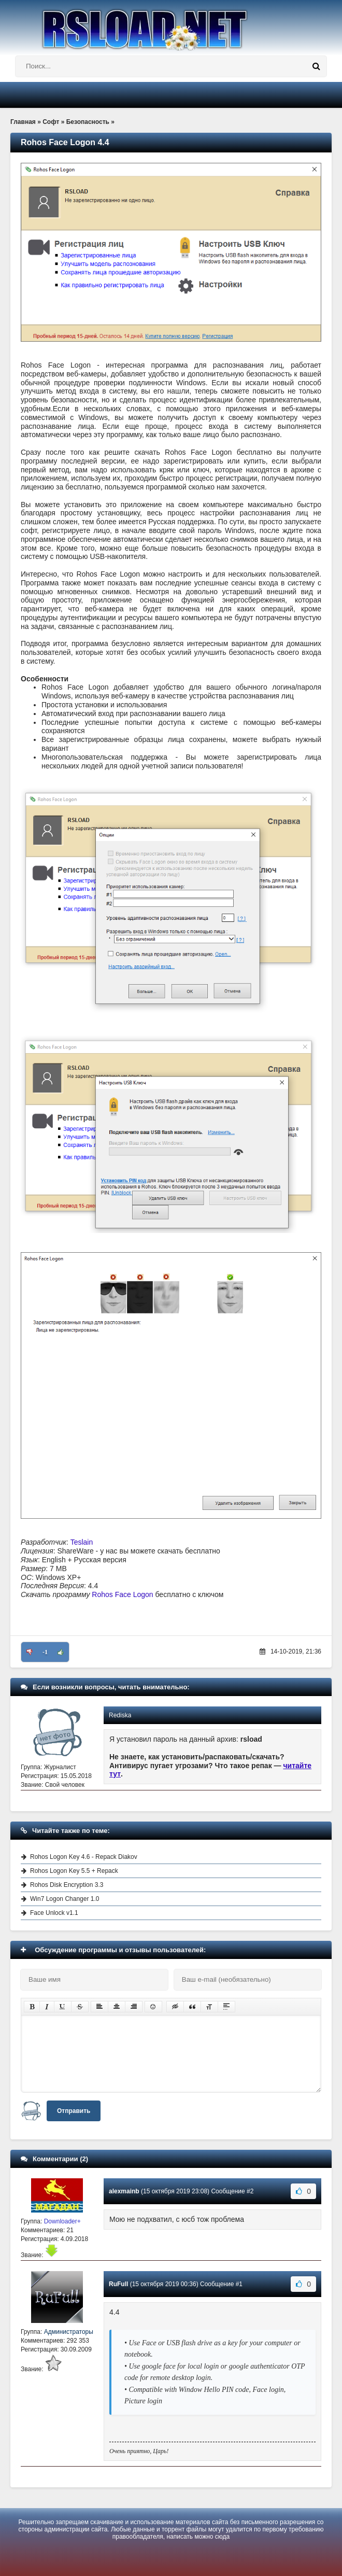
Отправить (73, 2111)
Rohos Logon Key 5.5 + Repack (74, 1870)
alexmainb (124, 2191)
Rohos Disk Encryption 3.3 (66, 1884)
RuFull (118, 2284)
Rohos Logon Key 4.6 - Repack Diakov (83, 1856)
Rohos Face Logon (122, 1594)
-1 (45, 1652)
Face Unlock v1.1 (54, 1912)
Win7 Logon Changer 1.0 (64, 1898)
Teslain (81, 1542)
